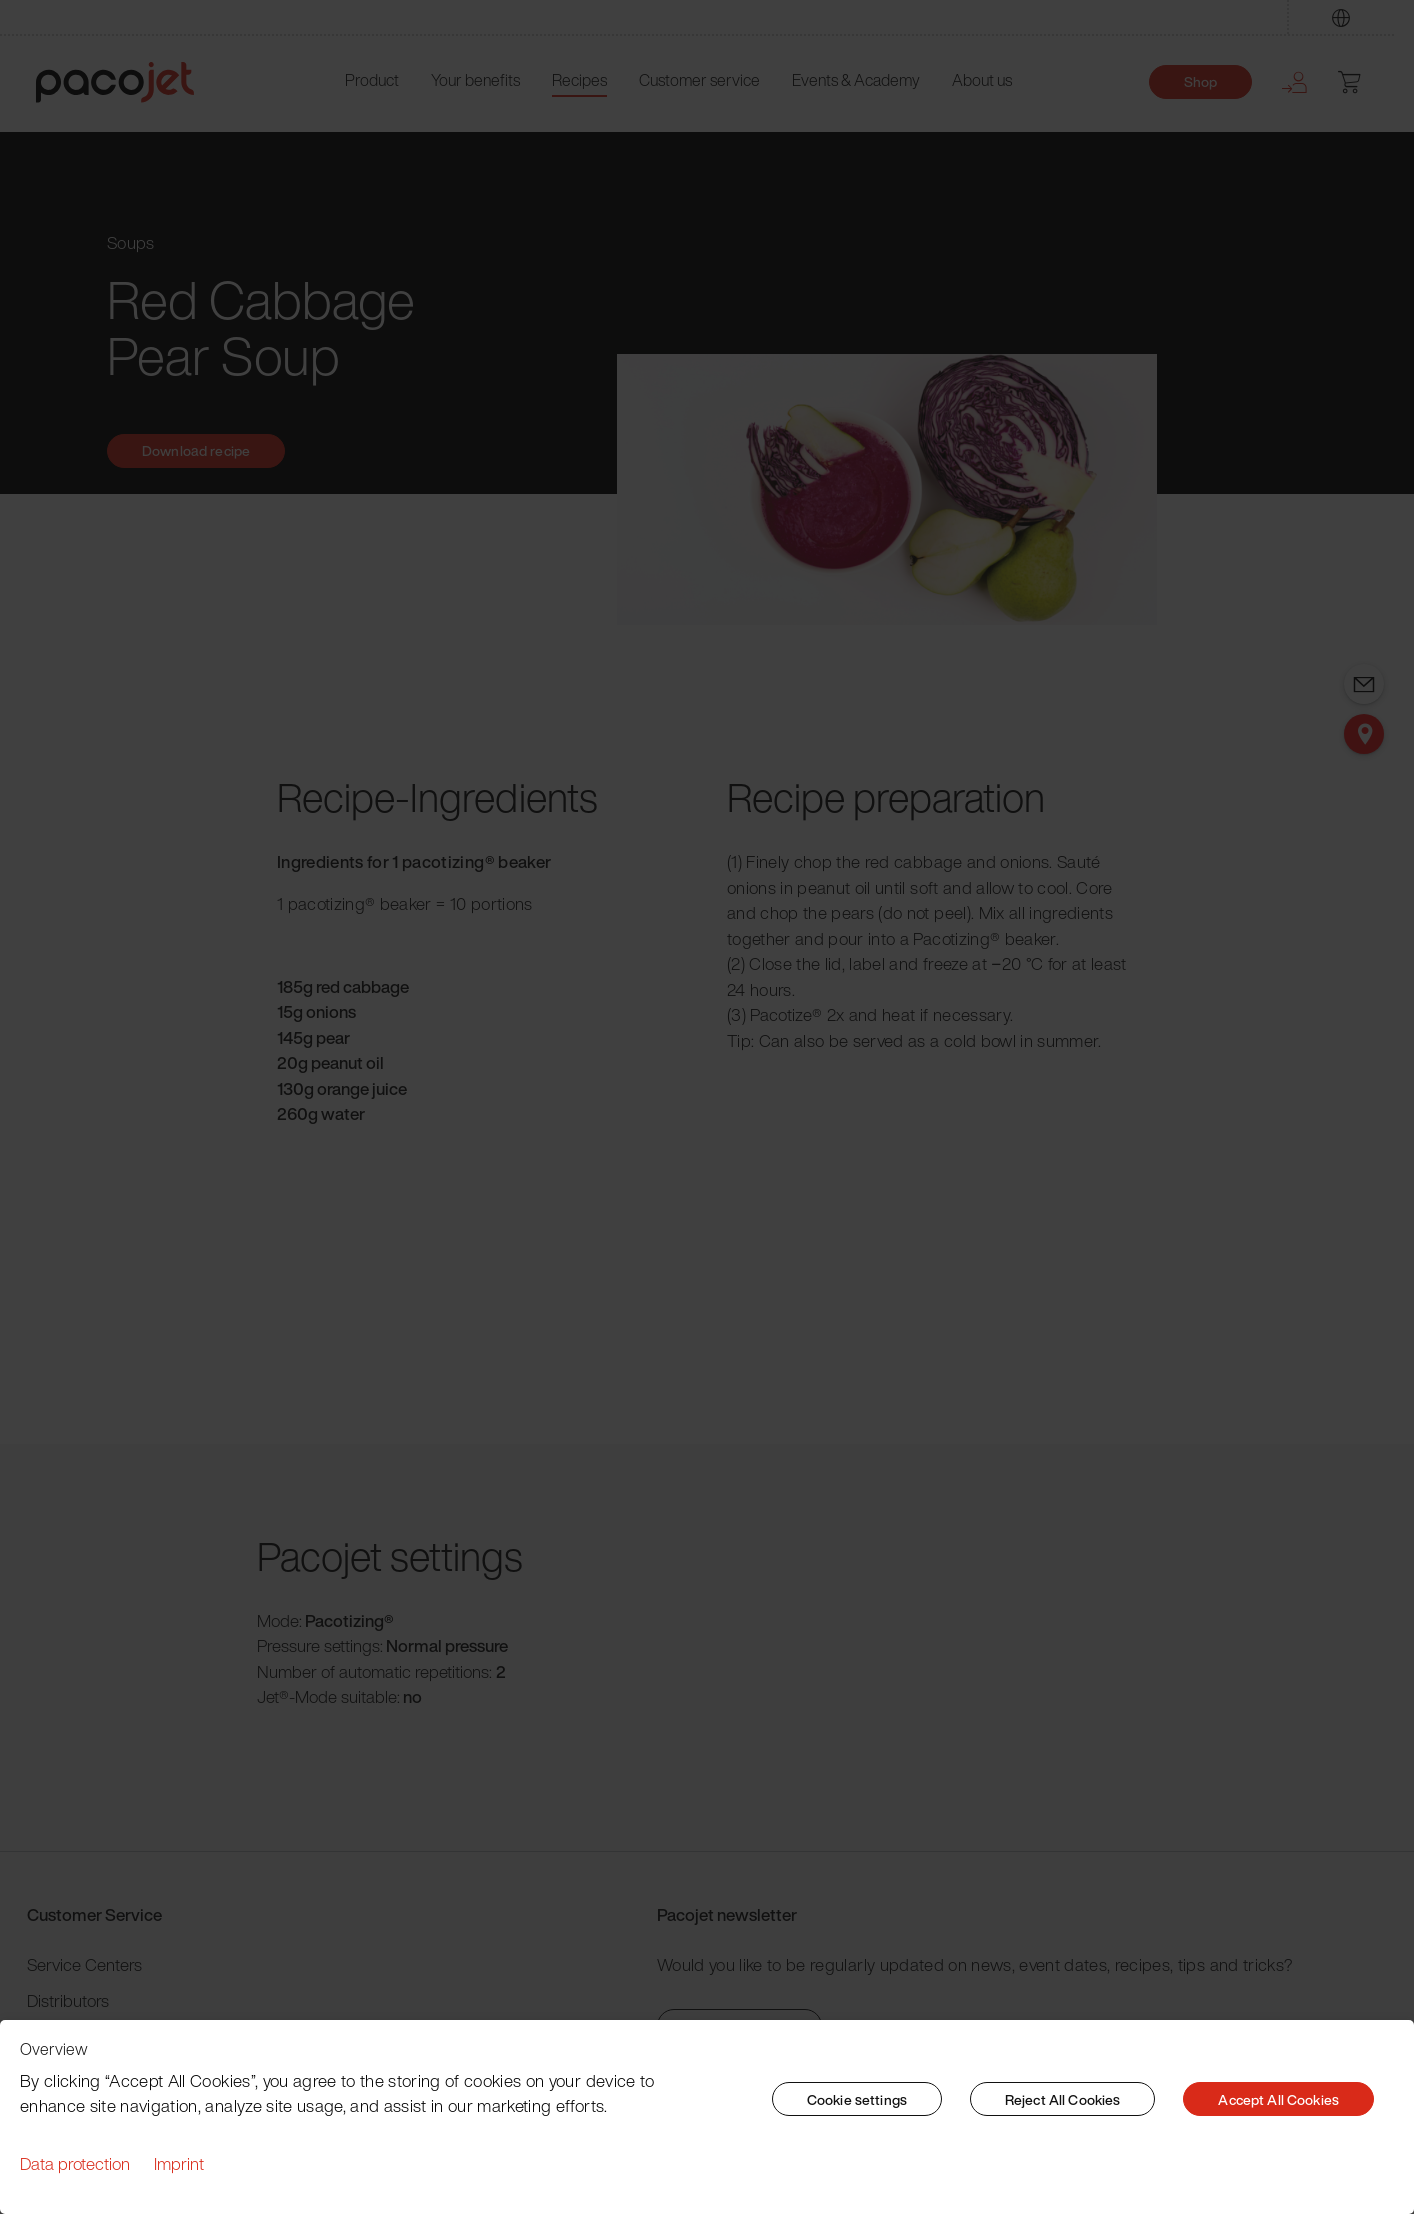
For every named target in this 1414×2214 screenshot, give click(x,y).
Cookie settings (857, 2099)
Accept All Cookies (1278, 2099)
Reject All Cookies (1063, 2099)
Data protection (75, 2163)
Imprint (179, 2163)
